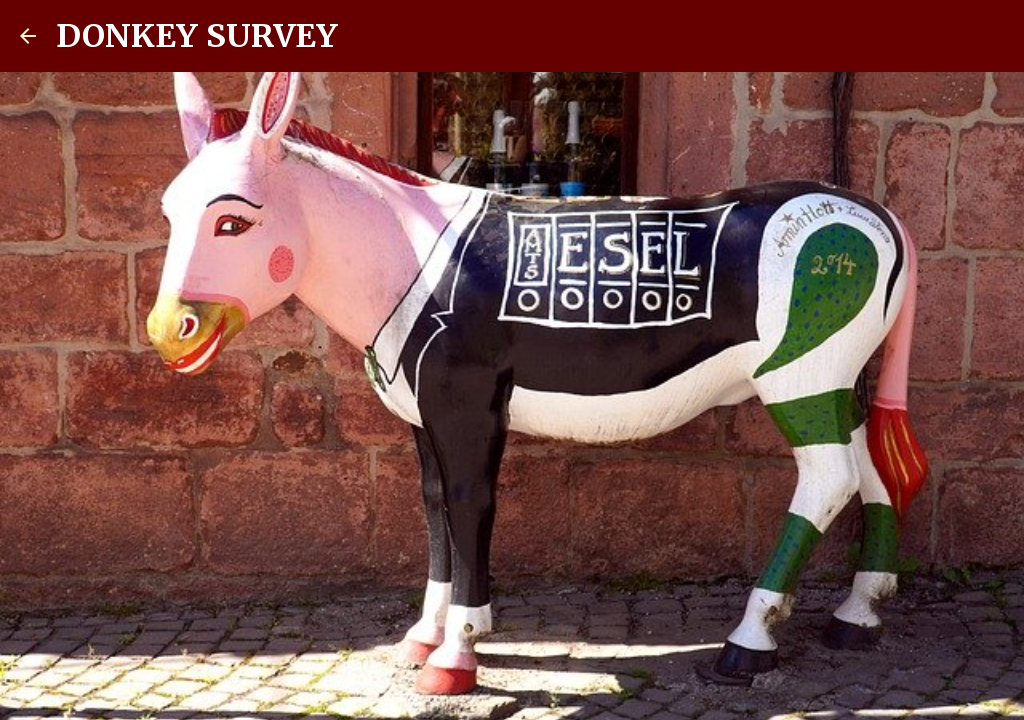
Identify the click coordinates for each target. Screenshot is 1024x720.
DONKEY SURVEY (197, 36)
